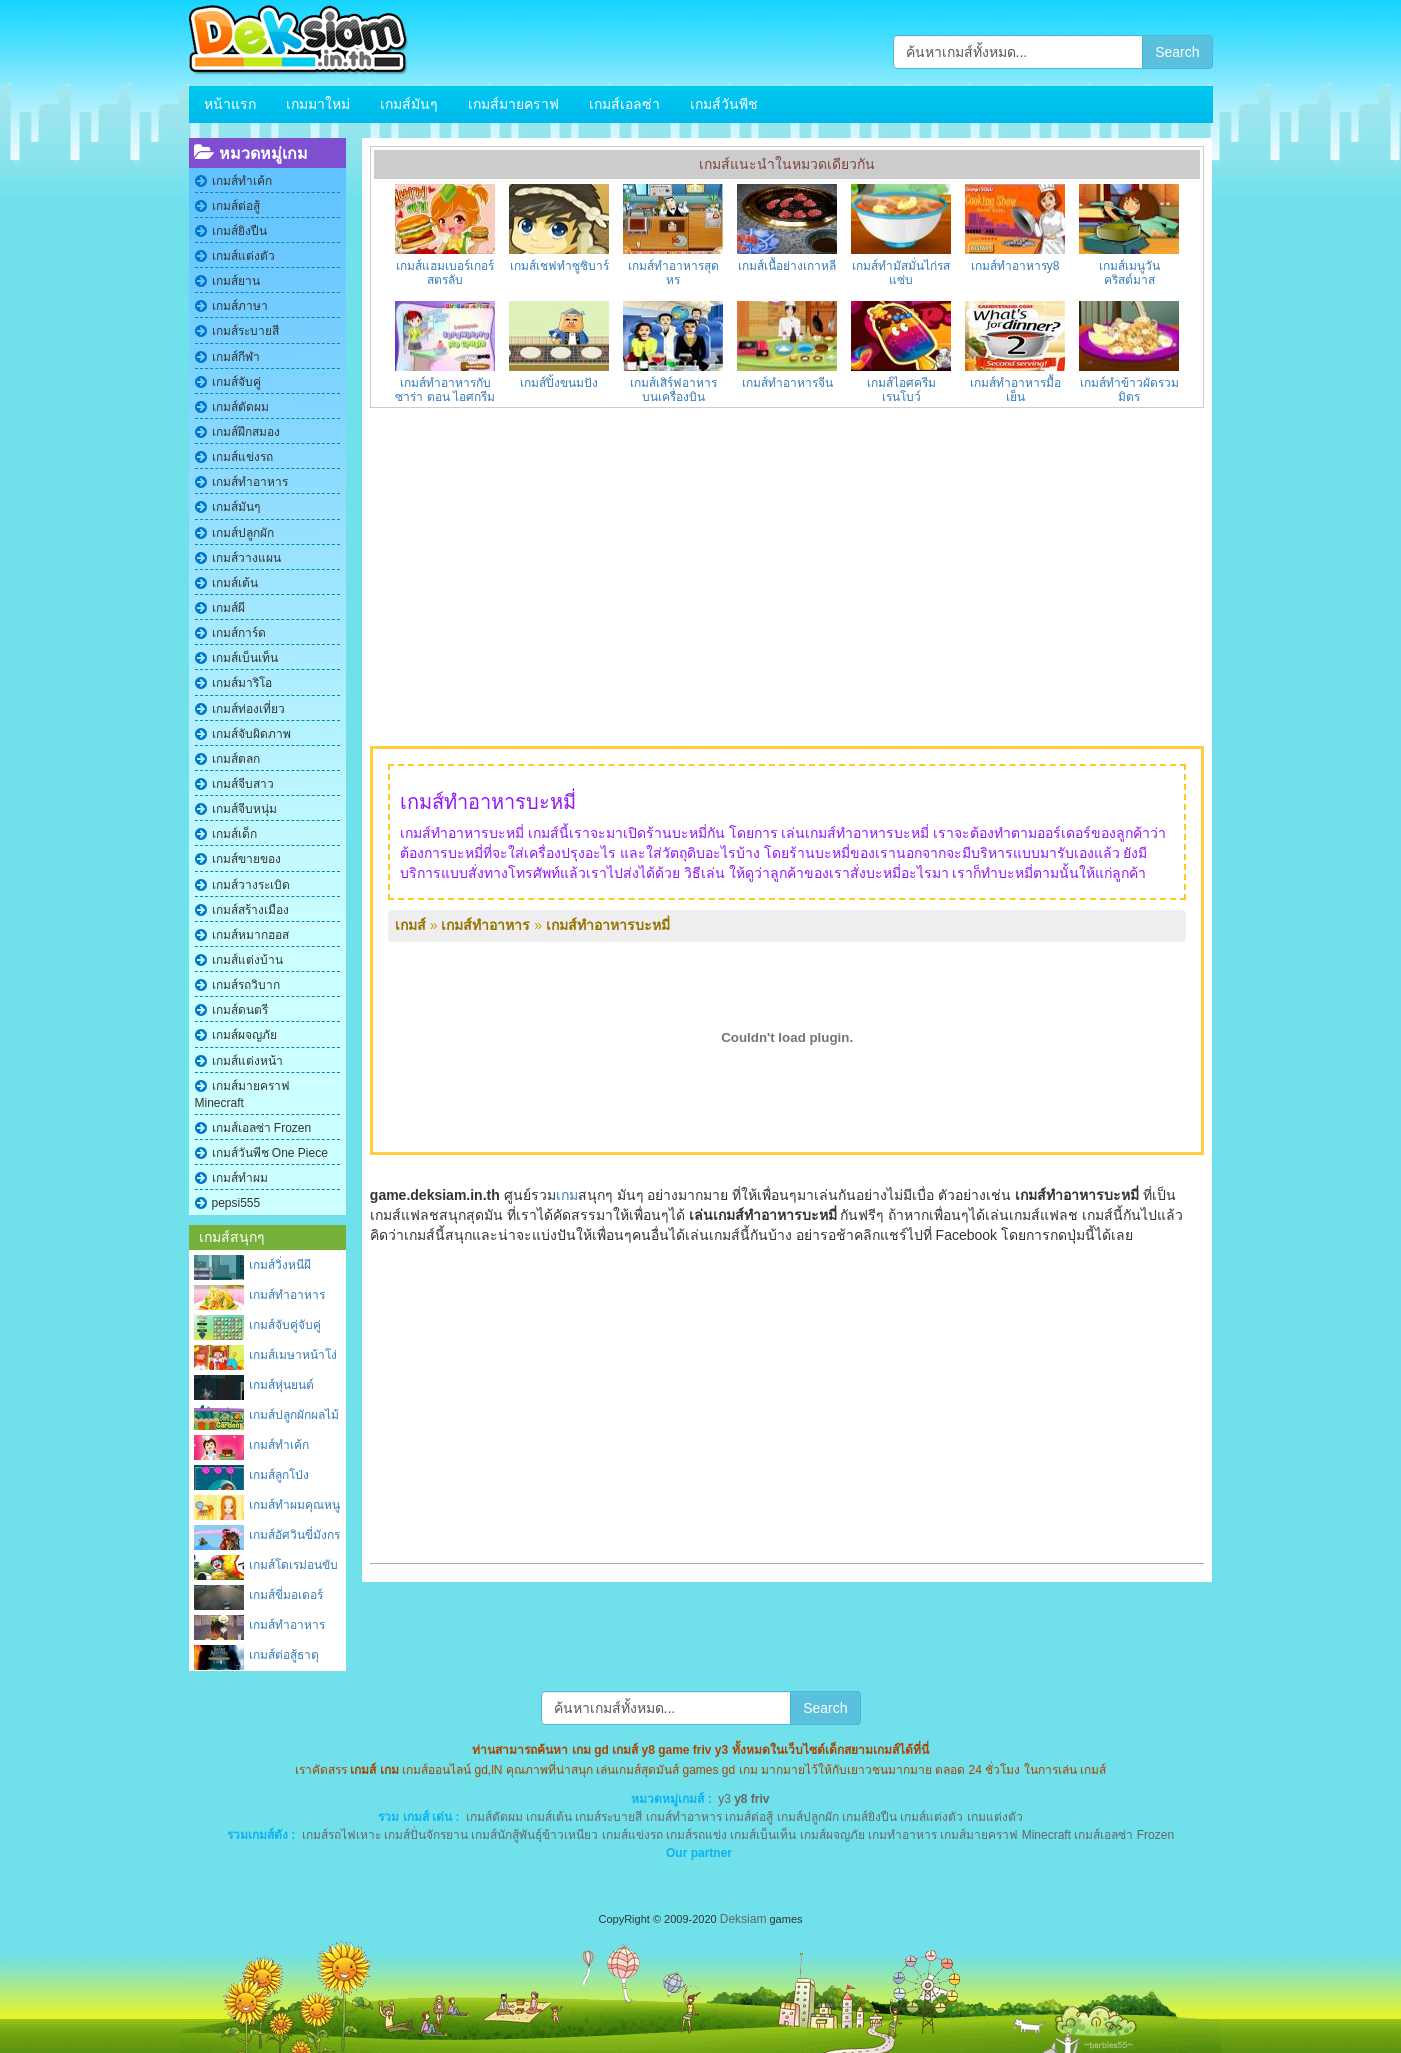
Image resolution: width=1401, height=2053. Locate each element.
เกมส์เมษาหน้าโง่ (293, 1355)
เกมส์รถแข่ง (696, 1835)
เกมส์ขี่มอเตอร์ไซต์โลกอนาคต (289, 1596)
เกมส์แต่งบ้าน (247, 960)
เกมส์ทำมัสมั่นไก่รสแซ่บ (901, 273)
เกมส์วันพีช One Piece (270, 1153)
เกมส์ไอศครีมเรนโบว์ (901, 390)
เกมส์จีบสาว (243, 784)
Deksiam (743, 1919)
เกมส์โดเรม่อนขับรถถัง (293, 1566)
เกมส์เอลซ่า (624, 104)
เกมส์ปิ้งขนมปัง (559, 383)
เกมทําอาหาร (902, 1835)
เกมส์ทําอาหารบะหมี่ (608, 925)
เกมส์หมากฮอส (250, 935)
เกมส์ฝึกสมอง (246, 432)
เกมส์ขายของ (246, 859)
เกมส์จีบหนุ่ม (244, 809)
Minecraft (1046, 1835)
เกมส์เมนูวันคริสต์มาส (1129, 273)
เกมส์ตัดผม (240, 407)
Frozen (1155, 1835)
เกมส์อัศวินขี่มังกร (294, 1535)
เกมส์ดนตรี (240, 1010)
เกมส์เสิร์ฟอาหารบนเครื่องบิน (673, 390)
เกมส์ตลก (236, 759)
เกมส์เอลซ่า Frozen (262, 1128)
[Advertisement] (787, 577)
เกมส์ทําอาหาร (250, 482)
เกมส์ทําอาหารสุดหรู (673, 273)
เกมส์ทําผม (240, 1178)
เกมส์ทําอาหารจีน (787, 383)
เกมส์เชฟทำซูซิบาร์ (559, 266)
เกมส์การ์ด (239, 633)
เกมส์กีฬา (236, 357)
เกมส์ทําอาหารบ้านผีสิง (287, 1626)
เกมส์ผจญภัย (244, 1035)
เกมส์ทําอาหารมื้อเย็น (1015, 390)
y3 (724, 1799)
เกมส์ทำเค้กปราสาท (279, 1446)
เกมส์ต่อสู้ (236, 206)
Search (1177, 52)
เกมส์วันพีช (724, 104)
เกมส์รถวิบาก (246, 985)
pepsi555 (236, 1203)
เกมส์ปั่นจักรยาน (426, 1835)
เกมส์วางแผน (246, 558)
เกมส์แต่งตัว (243, 256)
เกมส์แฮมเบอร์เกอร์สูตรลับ (445, 273)
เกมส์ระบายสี (245, 331)
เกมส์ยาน (236, 281)
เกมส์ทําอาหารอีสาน (287, 1296)
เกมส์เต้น (235, 583)
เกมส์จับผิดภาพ (251, 734)
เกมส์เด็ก (234, 834)
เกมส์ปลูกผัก (243, 533)
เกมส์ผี (228, 608)
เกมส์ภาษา (240, 306)
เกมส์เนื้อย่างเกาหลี (787, 266)
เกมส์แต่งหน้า (247, 1061)
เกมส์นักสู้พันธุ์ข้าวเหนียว (534, 1835)
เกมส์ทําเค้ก (242, 181)
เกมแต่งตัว (995, 1817)
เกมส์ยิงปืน (239, 231)
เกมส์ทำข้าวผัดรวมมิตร (1129, 390)
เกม (567, 1195)
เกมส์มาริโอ (242, 683)
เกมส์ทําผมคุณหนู (294, 1505)
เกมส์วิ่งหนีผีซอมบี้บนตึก (280, 1266)
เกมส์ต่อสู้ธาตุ (284, 1655)
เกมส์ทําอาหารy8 (1015, 266)
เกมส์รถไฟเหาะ (341, 1835)
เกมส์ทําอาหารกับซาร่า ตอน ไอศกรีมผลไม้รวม (445, 397)
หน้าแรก (230, 104)
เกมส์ (410, 925)
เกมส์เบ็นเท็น (245, 658)
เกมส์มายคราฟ (513, 104)
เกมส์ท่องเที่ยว (248, 709)
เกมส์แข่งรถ (242, 457)
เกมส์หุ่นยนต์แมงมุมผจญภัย (287, 1386)
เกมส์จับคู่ (236, 382)
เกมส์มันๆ (409, 104)
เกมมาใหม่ (318, 104)
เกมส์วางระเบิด (251, 885)
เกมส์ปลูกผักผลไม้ (294, 1415)
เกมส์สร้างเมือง (250, 910)
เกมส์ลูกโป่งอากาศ (279, 1476)
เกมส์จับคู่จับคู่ (285, 1325)
